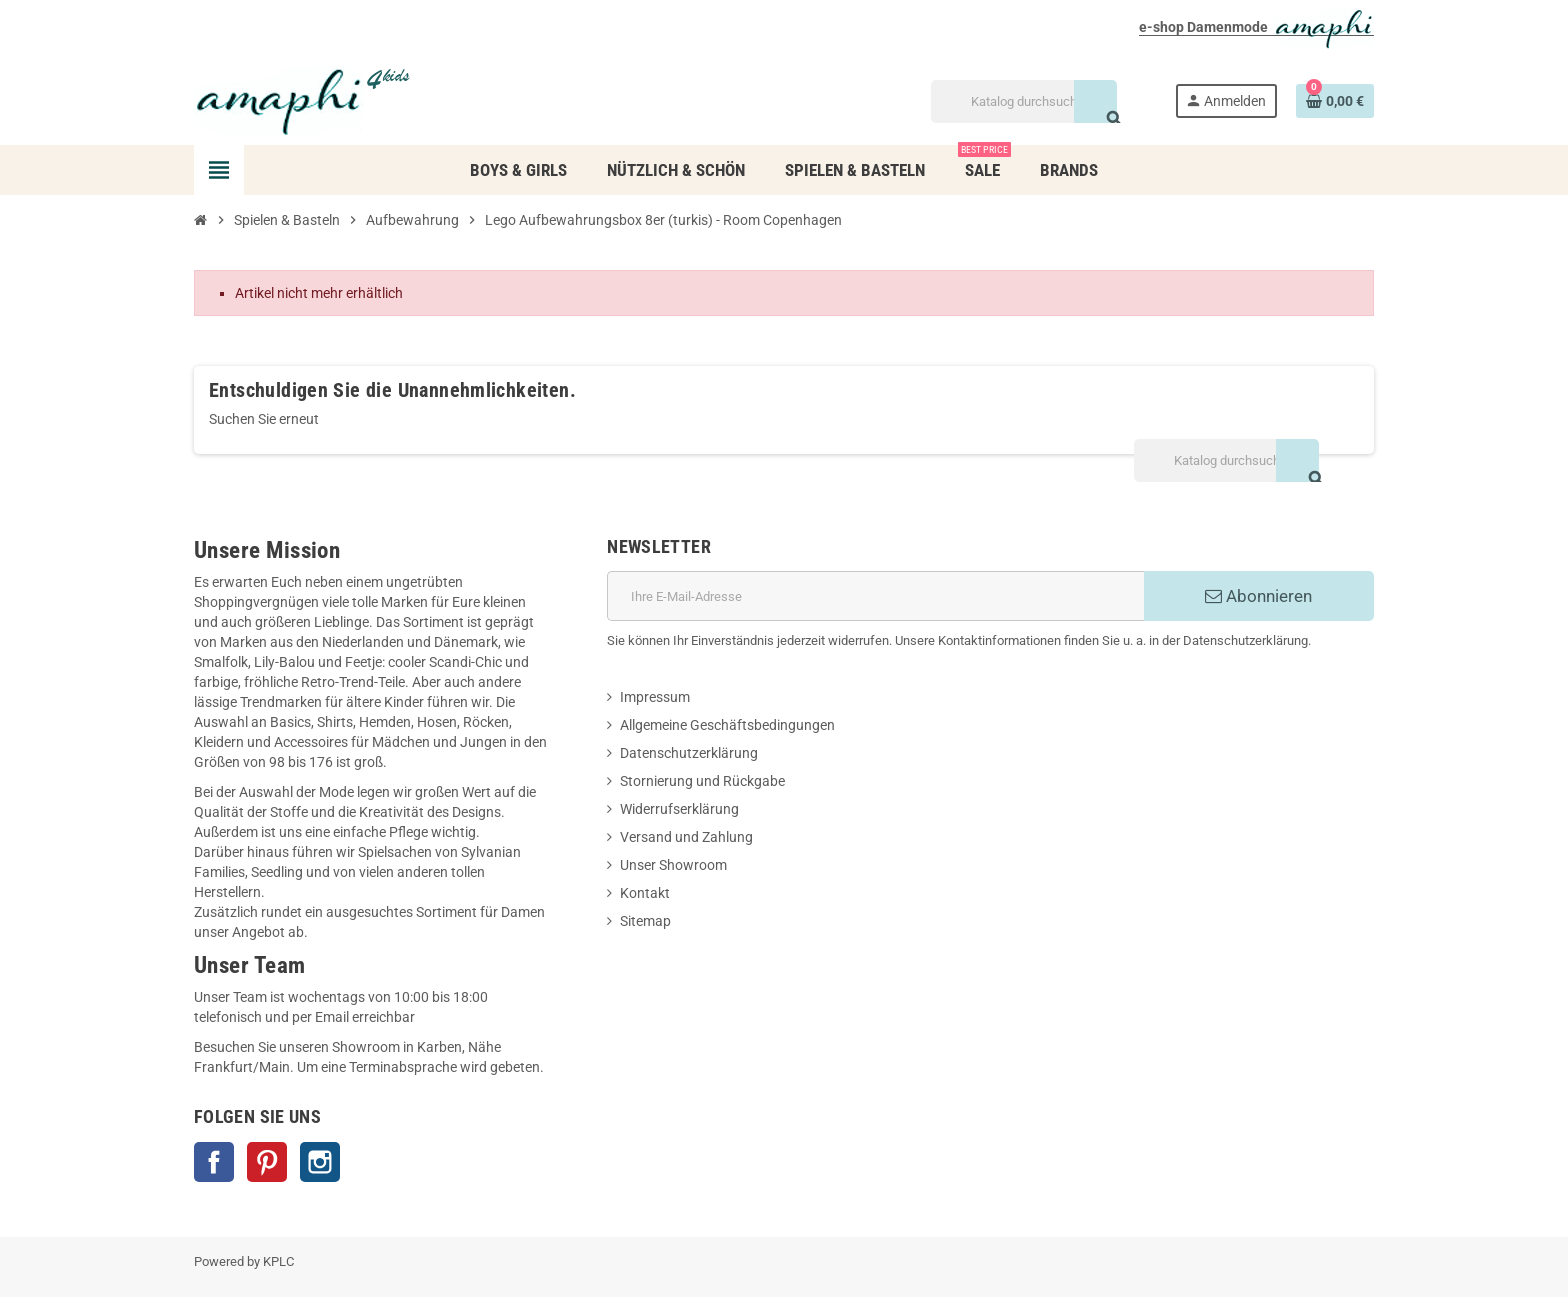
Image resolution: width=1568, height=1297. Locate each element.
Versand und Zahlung (686, 837)
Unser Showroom (673, 865)
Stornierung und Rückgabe (702, 781)
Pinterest (267, 1162)
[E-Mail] (875, 596)
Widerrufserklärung (679, 809)
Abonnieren (1258, 596)
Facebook (214, 1162)
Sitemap (645, 921)
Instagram (320, 1162)
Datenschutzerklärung (689, 753)
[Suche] (1023, 101)
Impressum (655, 697)
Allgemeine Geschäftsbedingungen (727, 725)
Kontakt (645, 893)
